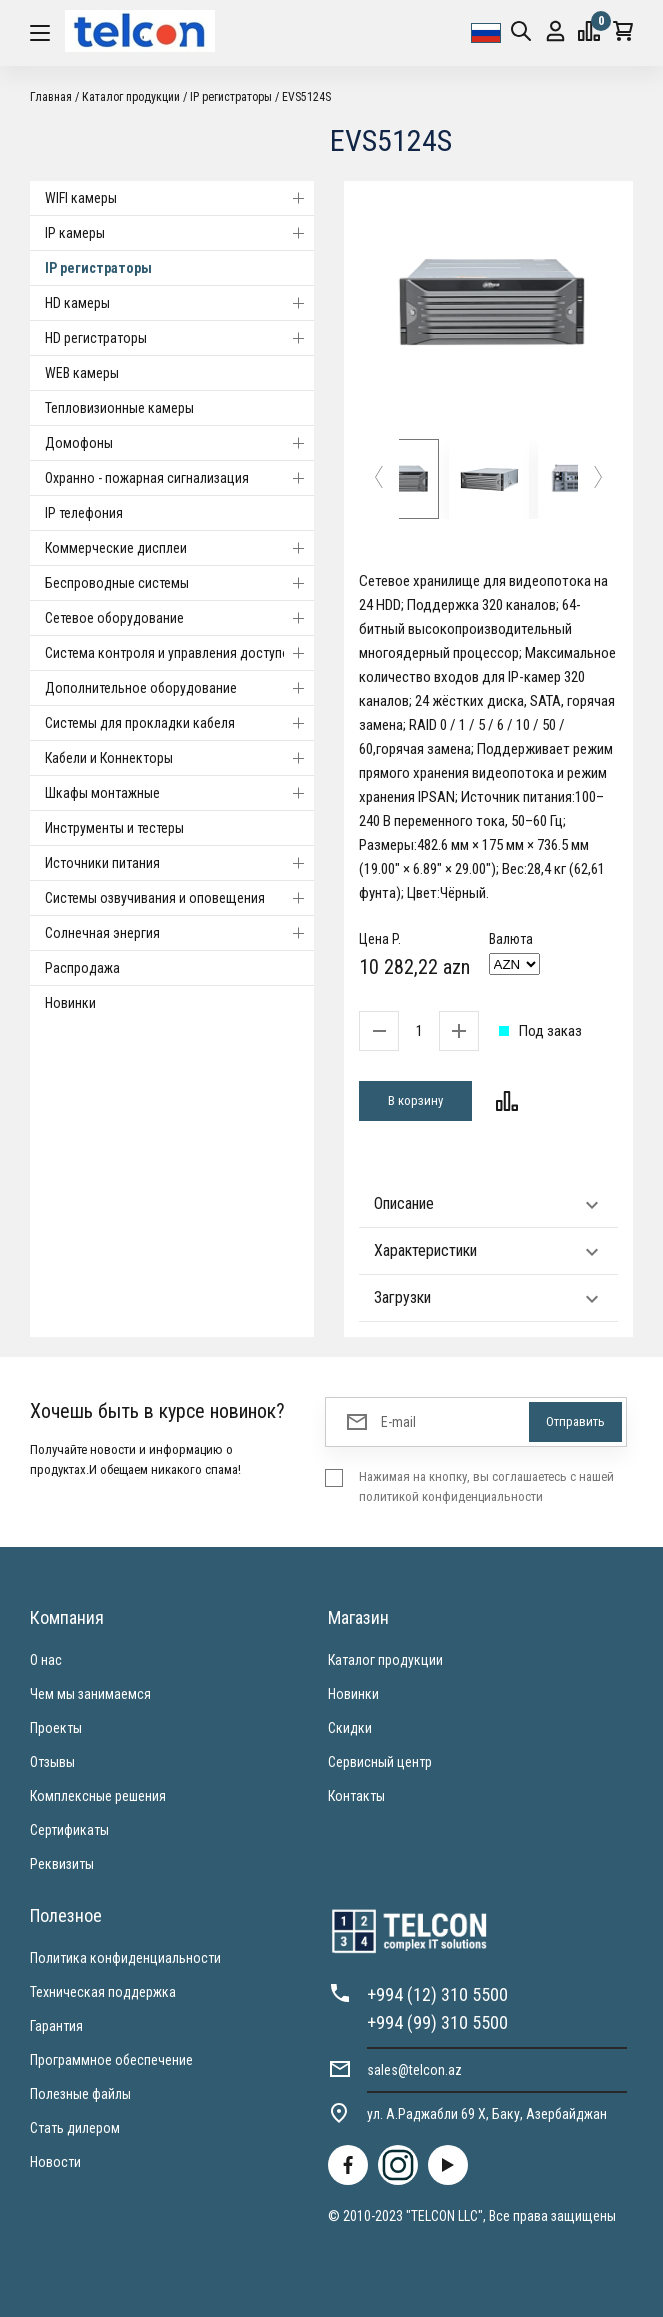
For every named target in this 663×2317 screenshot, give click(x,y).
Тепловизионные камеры (119, 408)
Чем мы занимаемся (90, 1694)
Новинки (70, 1003)
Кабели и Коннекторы (179, 758)
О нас (46, 1660)
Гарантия (56, 2026)
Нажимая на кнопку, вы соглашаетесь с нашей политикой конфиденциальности (486, 1486)
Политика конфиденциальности (125, 1958)
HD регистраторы (179, 338)
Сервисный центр (380, 1762)
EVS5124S (306, 97)
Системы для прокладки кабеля (179, 723)
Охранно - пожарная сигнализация (179, 478)
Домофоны (179, 443)
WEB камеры (82, 373)
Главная (51, 97)
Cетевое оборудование (179, 618)
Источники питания (179, 863)
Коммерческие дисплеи (179, 548)
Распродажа (82, 968)
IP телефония (84, 513)
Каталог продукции (131, 97)
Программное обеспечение (111, 2060)
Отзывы (52, 1762)
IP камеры (179, 233)
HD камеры (179, 303)
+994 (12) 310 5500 (437, 1994)
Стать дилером (75, 2128)
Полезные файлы (80, 2094)
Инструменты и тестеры (114, 828)
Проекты (56, 1728)
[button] (379, 479)
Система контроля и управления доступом (179, 653)
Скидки (350, 1728)
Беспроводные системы (179, 583)
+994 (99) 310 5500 (437, 2022)
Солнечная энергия (179, 933)
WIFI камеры (179, 198)
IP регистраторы (231, 97)
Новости (55, 2162)
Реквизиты (62, 1864)
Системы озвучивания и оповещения (179, 898)
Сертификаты (69, 1830)
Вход (555, 31)
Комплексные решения (98, 1796)
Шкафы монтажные (179, 793)
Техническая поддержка (103, 1992)
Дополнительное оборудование (179, 688)
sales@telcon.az (414, 2070)
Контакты (356, 1796)
